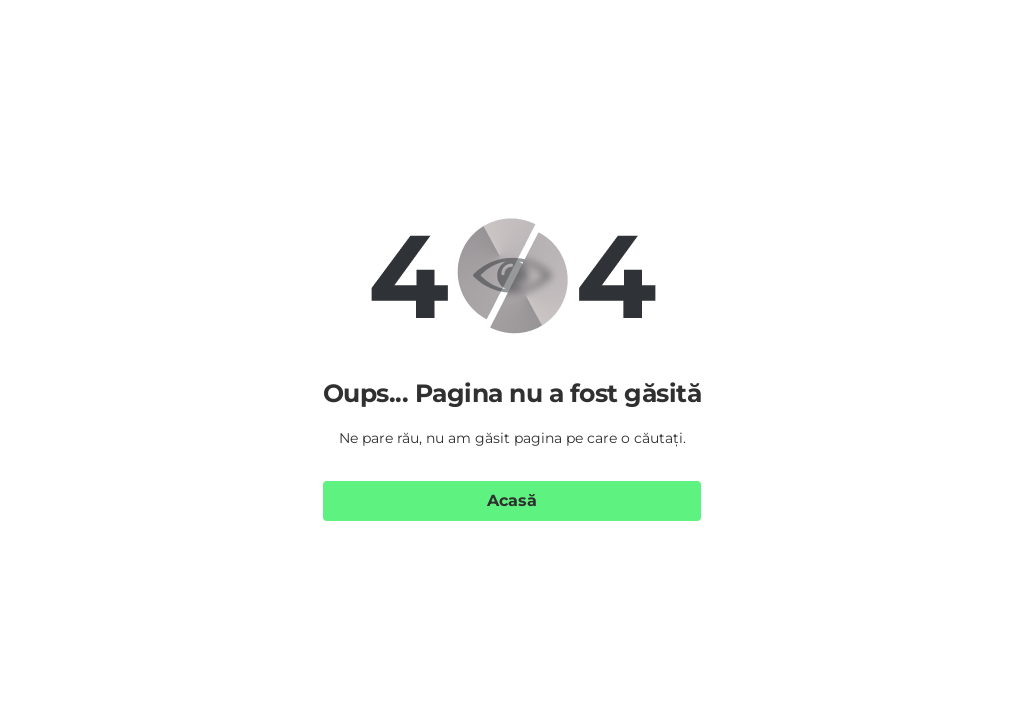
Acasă (512, 500)
